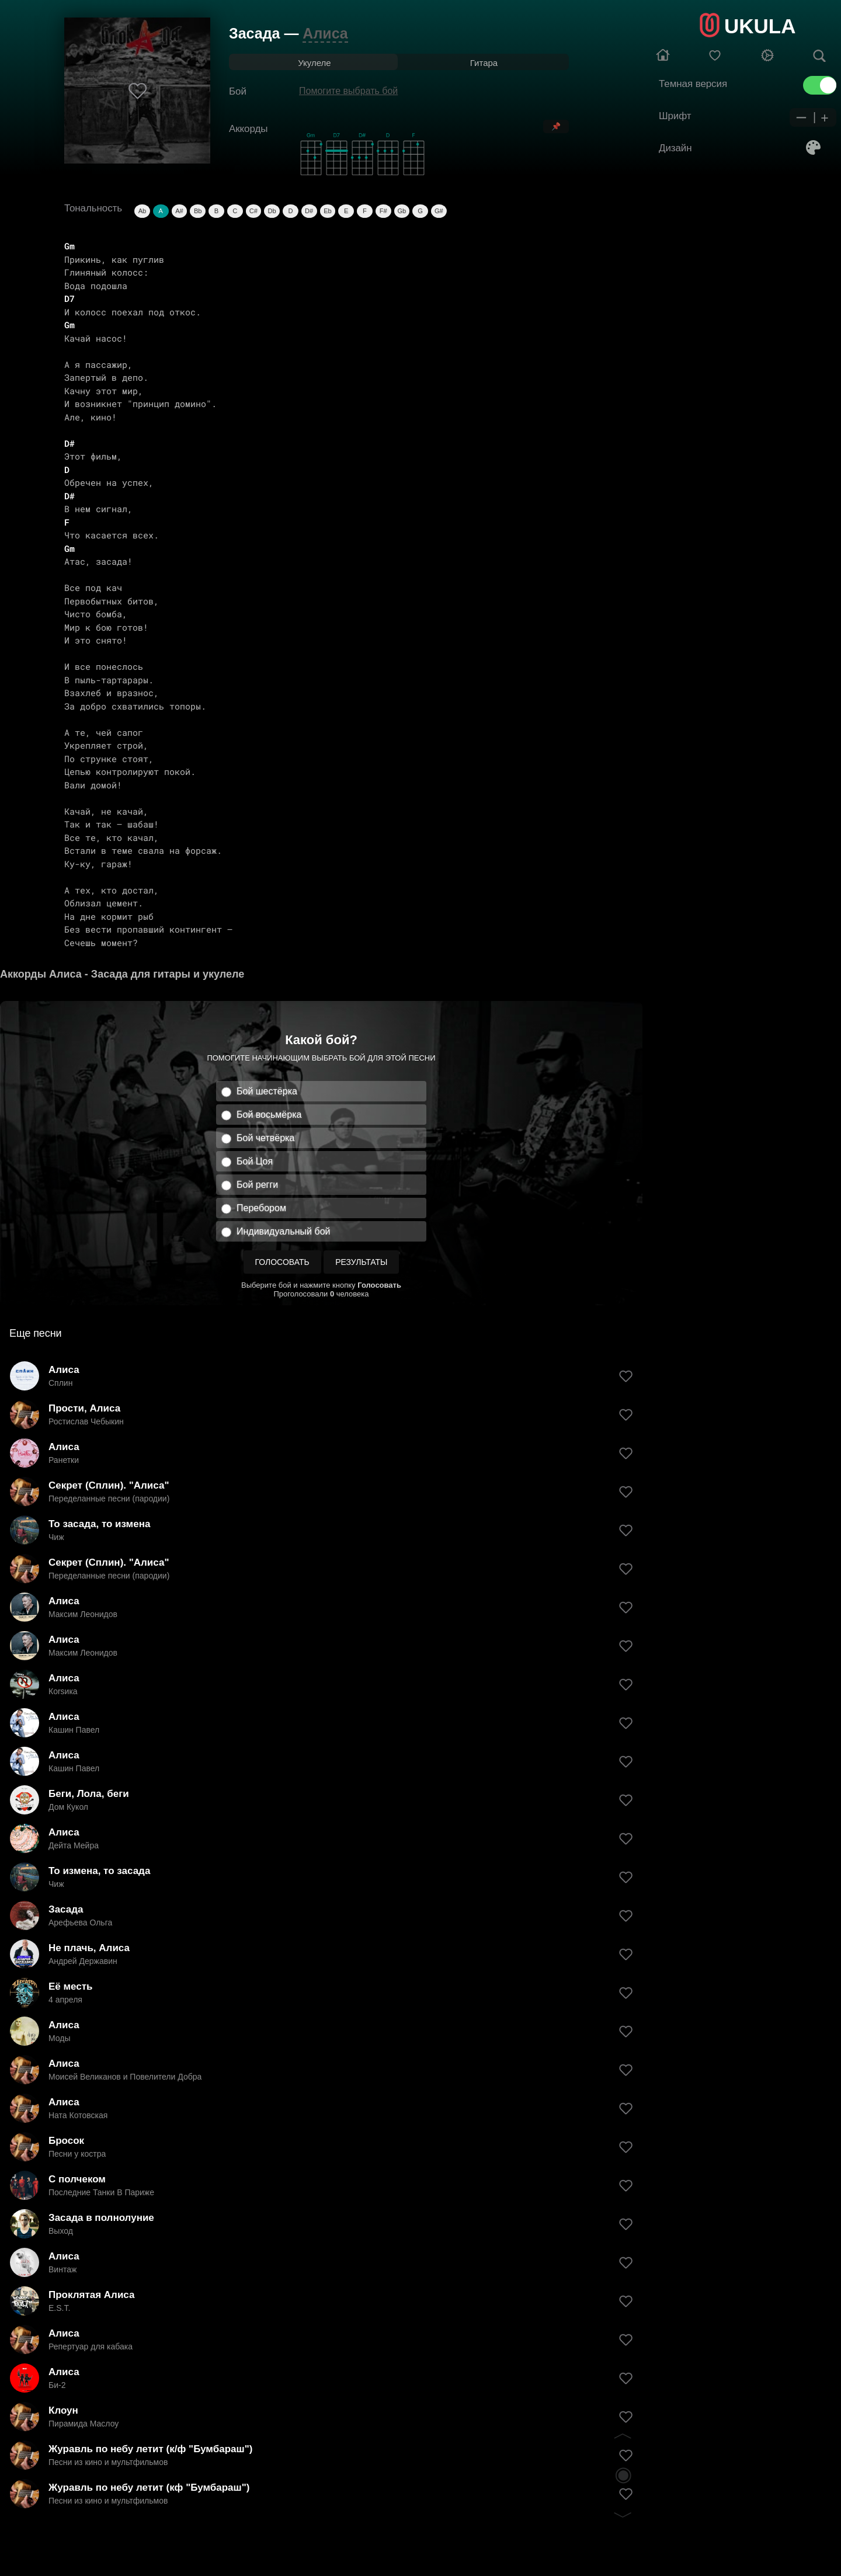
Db (272, 210)
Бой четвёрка (265, 1138)
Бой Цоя (255, 1161)
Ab (142, 210)
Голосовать (282, 1262)
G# (439, 210)
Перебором (261, 1208)
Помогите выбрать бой (348, 91)
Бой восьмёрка (269, 1115)
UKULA (759, 26)
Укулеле (314, 63)
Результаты (361, 1262)
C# (253, 210)
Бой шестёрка (267, 1091)
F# (383, 210)
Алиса (325, 33)
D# (309, 210)
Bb (197, 210)
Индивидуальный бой (284, 1231)
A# (179, 210)
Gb (402, 210)
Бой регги (257, 1185)
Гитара (484, 63)
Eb (327, 210)
